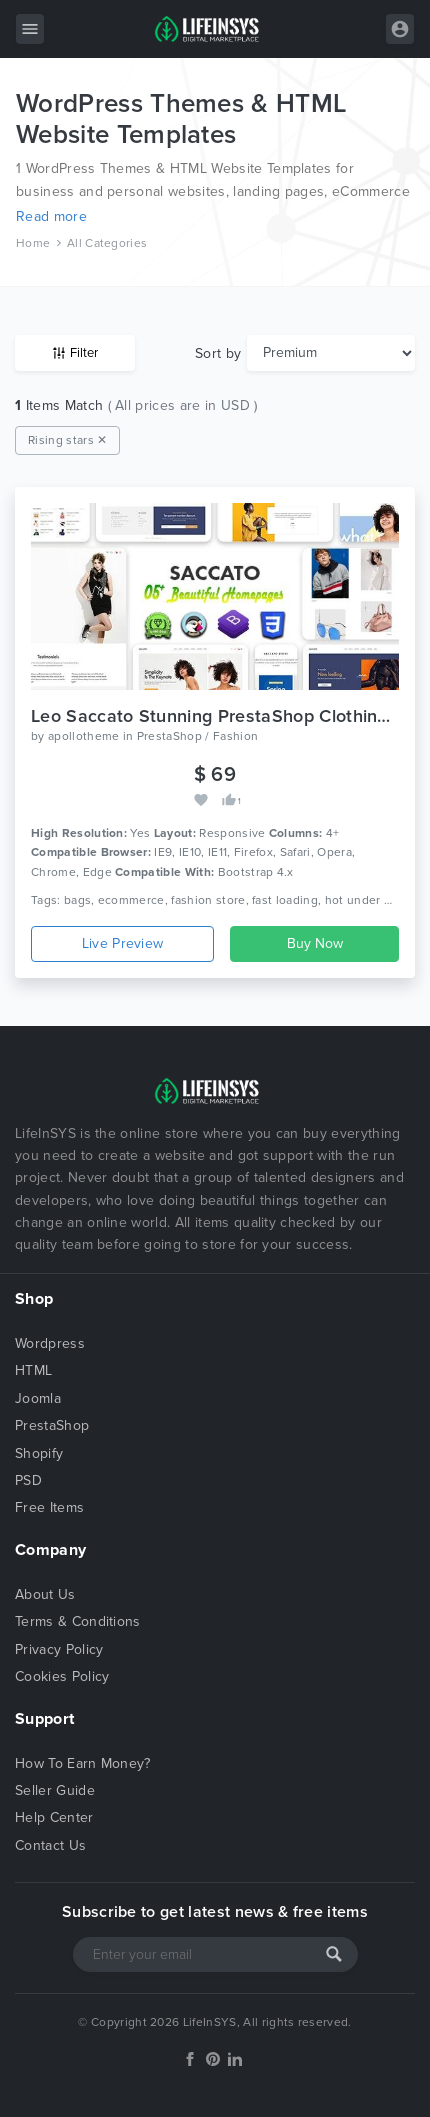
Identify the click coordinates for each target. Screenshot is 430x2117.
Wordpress (50, 1343)
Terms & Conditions (78, 1621)
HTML (33, 1370)
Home (33, 243)
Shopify (39, 1453)
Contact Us (50, 1845)
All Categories (107, 243)
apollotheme (84, 736)
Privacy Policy (59, 1649)
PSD (28, 1480)
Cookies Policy (62, 1676)
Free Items (49, 1507)
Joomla (38, 1398)
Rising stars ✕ (67, 440)
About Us (45, 1594)
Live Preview (123, 943)
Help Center (54, 1817)
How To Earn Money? (83, 1763)
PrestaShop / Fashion (197, 736)
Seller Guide (55, 1790)
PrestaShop (52, 1425)
